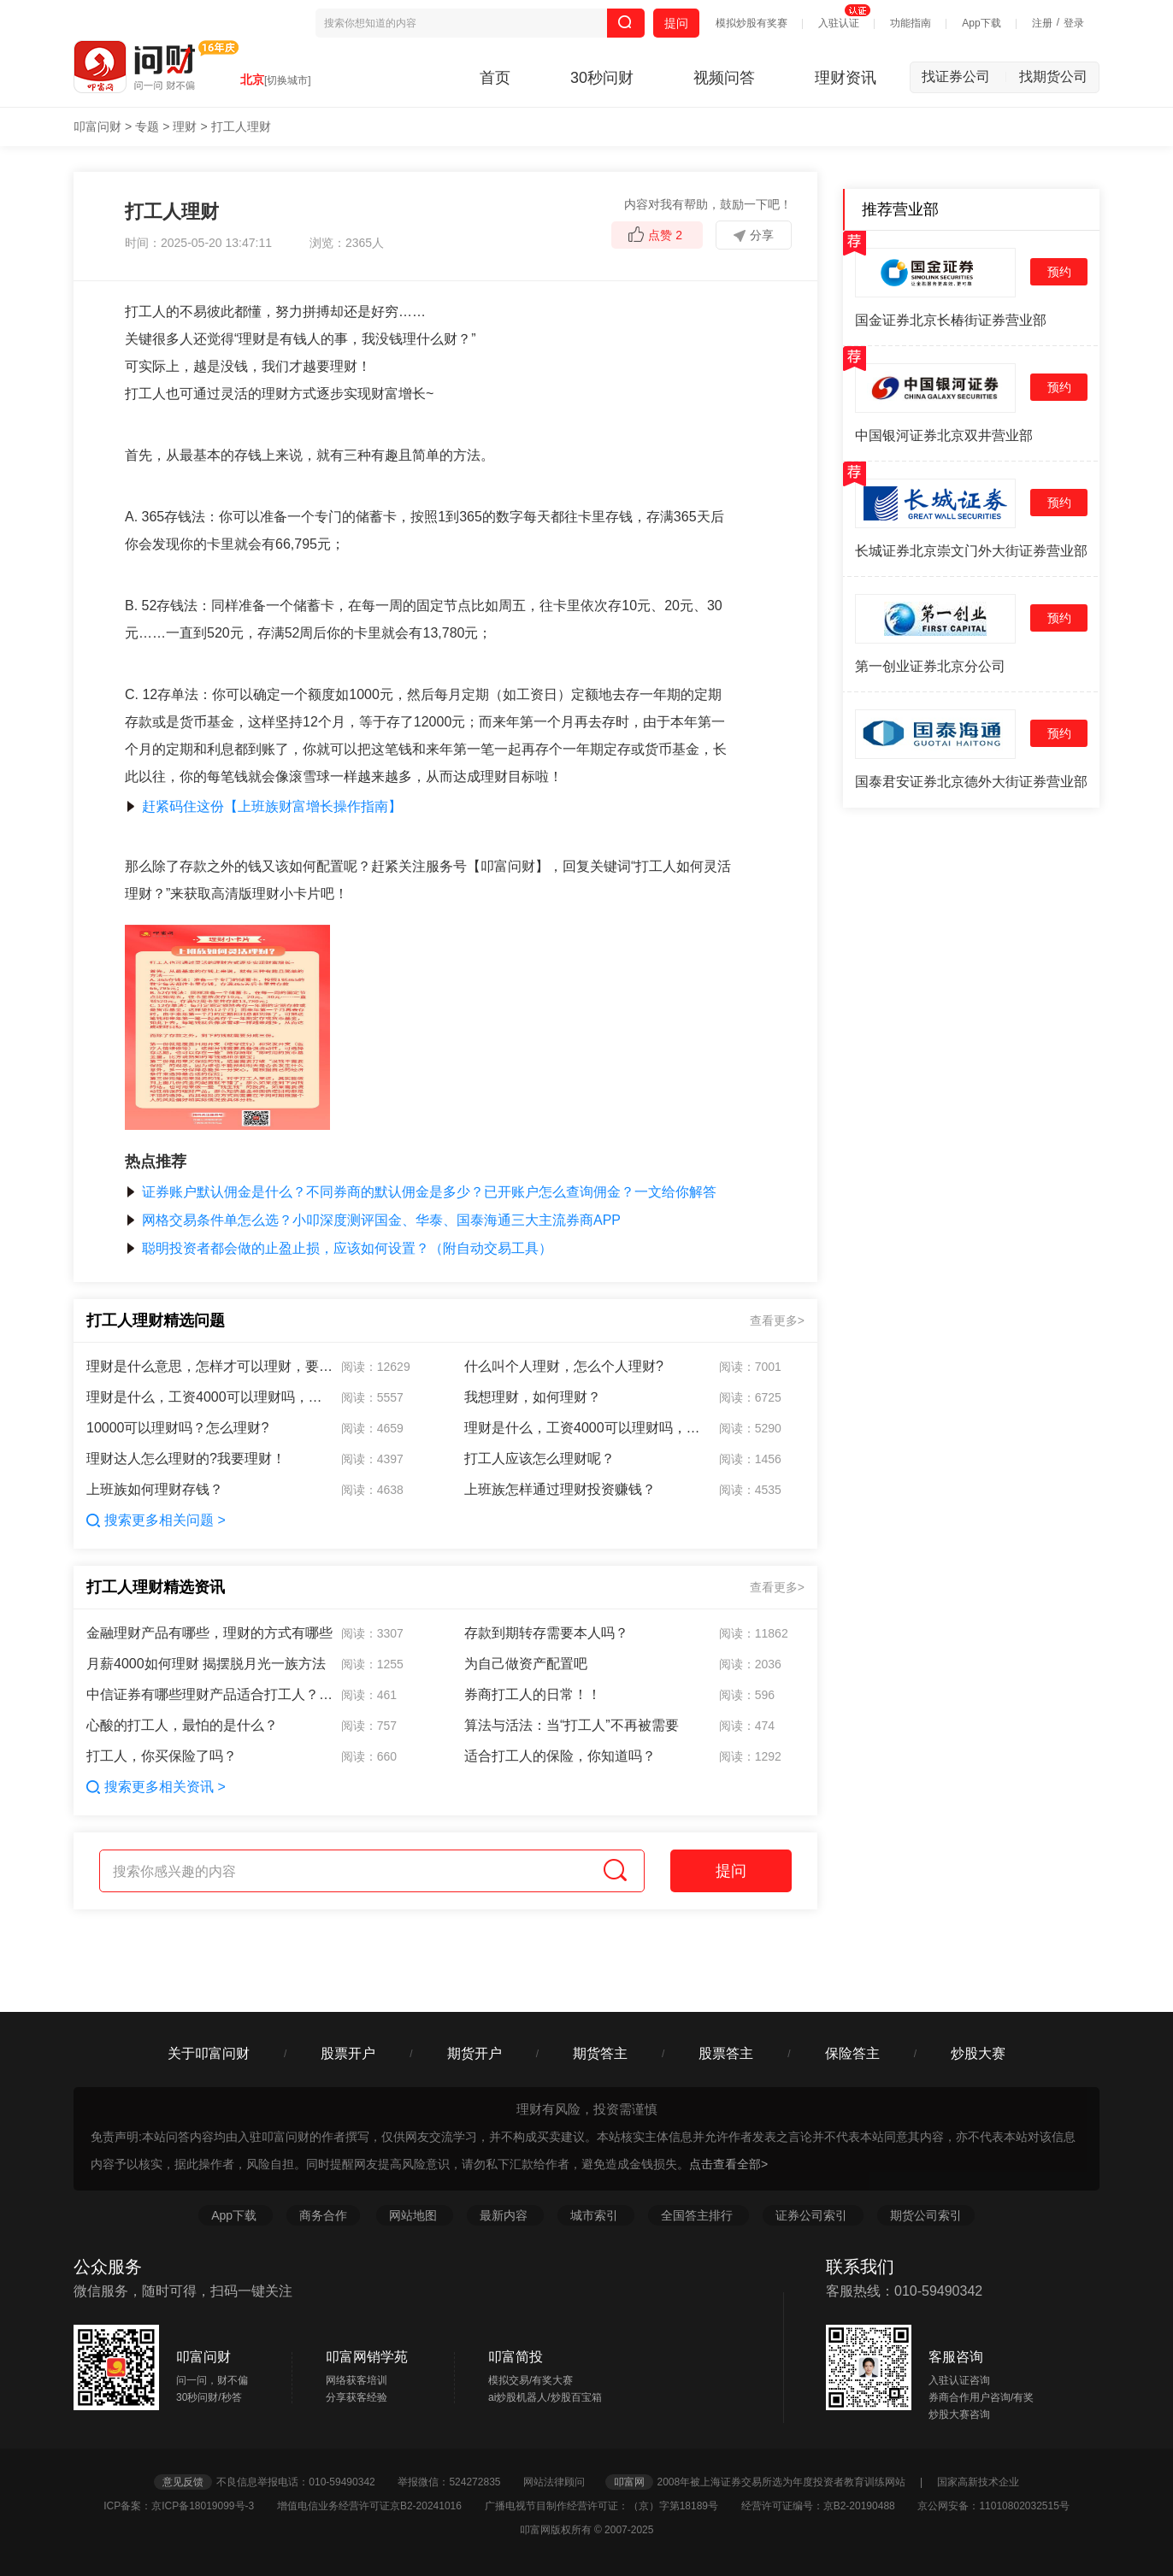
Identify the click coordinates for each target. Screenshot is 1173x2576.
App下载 (981, 23)
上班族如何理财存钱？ (154, 1489)
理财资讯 (845, 77)
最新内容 (505, 2215)
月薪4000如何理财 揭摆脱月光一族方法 (206, 1663)
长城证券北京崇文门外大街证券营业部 (971, 551)
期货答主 (600, 2053)
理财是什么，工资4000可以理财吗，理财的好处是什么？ (210, 1397)
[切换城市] (287, 80)
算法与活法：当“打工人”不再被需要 (571, 1725)
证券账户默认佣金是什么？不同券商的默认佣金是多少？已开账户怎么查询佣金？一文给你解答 (420, 1192)
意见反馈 (182, 2482)
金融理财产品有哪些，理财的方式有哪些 (209, 1633)
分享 (754, 235)
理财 (185, 126)
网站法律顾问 (562, 2482)
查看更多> (777, 1320)
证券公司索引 (813, 2215)
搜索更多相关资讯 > (156, 1786)
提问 (676, 23)
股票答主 (725, 2053)
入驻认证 (838, 23)
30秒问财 (602, 77)
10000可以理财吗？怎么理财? (177, 1427)
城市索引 (596, 2215)
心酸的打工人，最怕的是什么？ (182, 1725)
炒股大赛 (978, 2053)
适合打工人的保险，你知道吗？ (560, 1756)
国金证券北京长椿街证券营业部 (950, 320)
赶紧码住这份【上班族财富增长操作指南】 (263, 806)
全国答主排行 (698, 2215)
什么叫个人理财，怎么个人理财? (563, 1366)
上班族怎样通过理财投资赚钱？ (560, 1489)
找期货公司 (1053, 76)
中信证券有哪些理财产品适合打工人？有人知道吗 (210, 1694)
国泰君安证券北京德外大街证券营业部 (971, 781)
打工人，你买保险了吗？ (161, 1756)
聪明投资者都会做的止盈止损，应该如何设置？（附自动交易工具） (338, 1248)
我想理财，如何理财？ (532, 1397)
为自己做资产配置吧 (525, 1663)
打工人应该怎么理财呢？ (539, 1458)
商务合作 (323, 2215)
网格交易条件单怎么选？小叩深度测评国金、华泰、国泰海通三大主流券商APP (373, 1220)
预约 (1059, 272)
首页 (495, 77)
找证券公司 (964, 76)
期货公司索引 (926, 2215)
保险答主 (852, 2053)
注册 (1042, 23)
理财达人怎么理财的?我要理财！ (186, 1458)
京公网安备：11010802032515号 (993, 2506)
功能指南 (910, 23)
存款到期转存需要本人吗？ (546, 1633)
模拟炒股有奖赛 (751, 23)
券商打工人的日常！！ (532, 1694)
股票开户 (348, 2053)
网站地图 (414, 2215)
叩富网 (629, 2482)
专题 (147, 126)
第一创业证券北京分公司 (930, 666)
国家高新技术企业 (978, 2482)
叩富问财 (97, 126)
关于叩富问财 (209, 2053)
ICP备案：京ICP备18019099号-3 (188, 2506)
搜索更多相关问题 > (156, 1520)
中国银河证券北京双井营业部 (944, 435)
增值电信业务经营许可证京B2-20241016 (379, 2506)
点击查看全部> (728, 2164)
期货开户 (474, 2053)
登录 (1074, 23)
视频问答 (724, 77)
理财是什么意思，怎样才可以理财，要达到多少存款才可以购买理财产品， (210, 1366)
